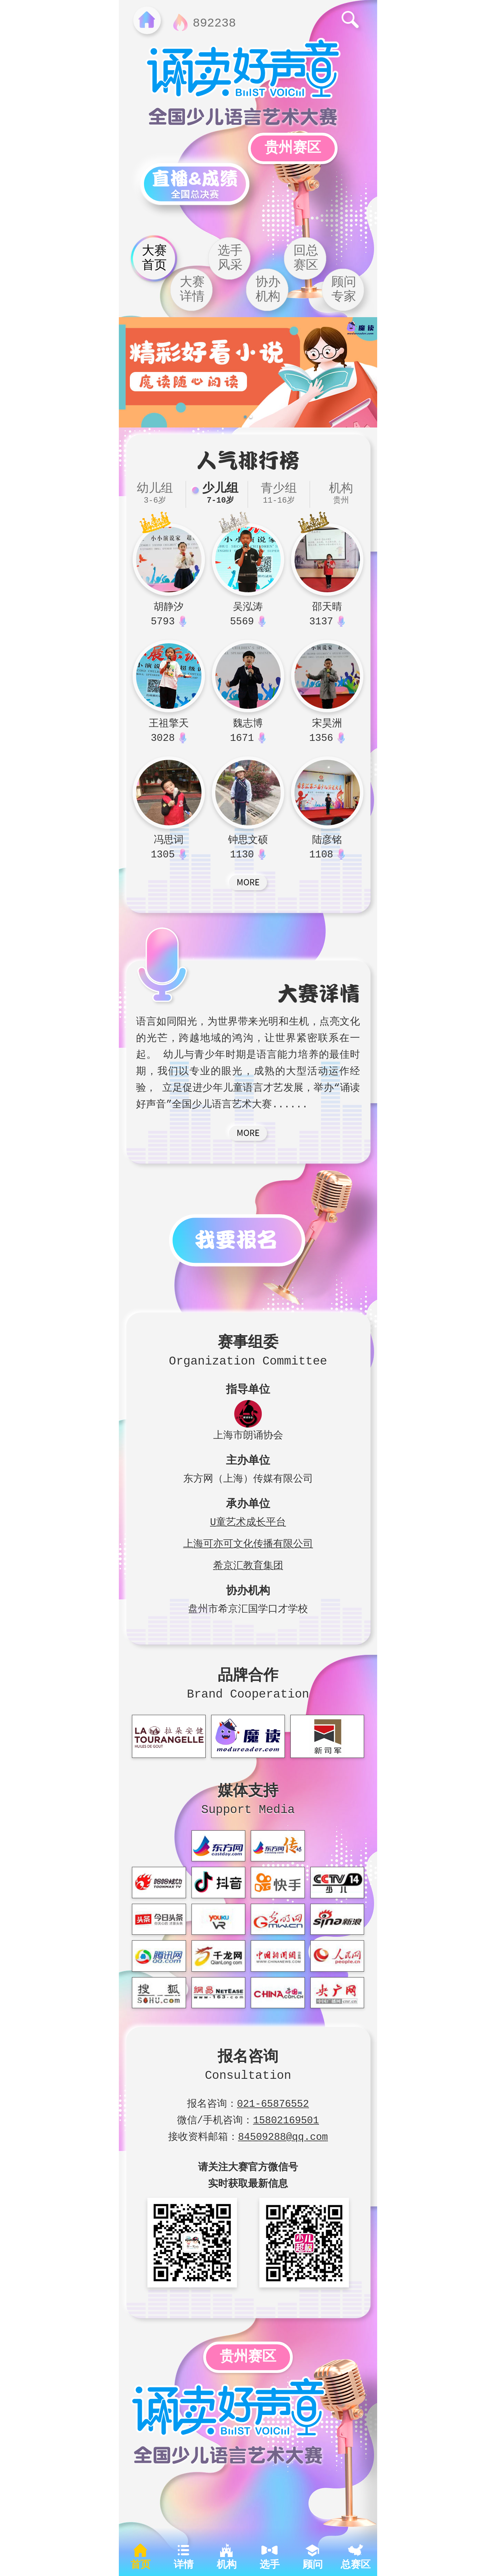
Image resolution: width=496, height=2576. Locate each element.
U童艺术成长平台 (248, 1520)
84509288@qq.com (283, 2135)
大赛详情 (192, 289)
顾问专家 (343, 289)
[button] (245, 418)
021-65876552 (273, 2102)
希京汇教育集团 (248, 1564)
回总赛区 (305, 258)
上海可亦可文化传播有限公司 (248, 1542)
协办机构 (268, 289)
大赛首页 (154, 258)
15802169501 (286, 2118)
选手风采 (230, 258)
